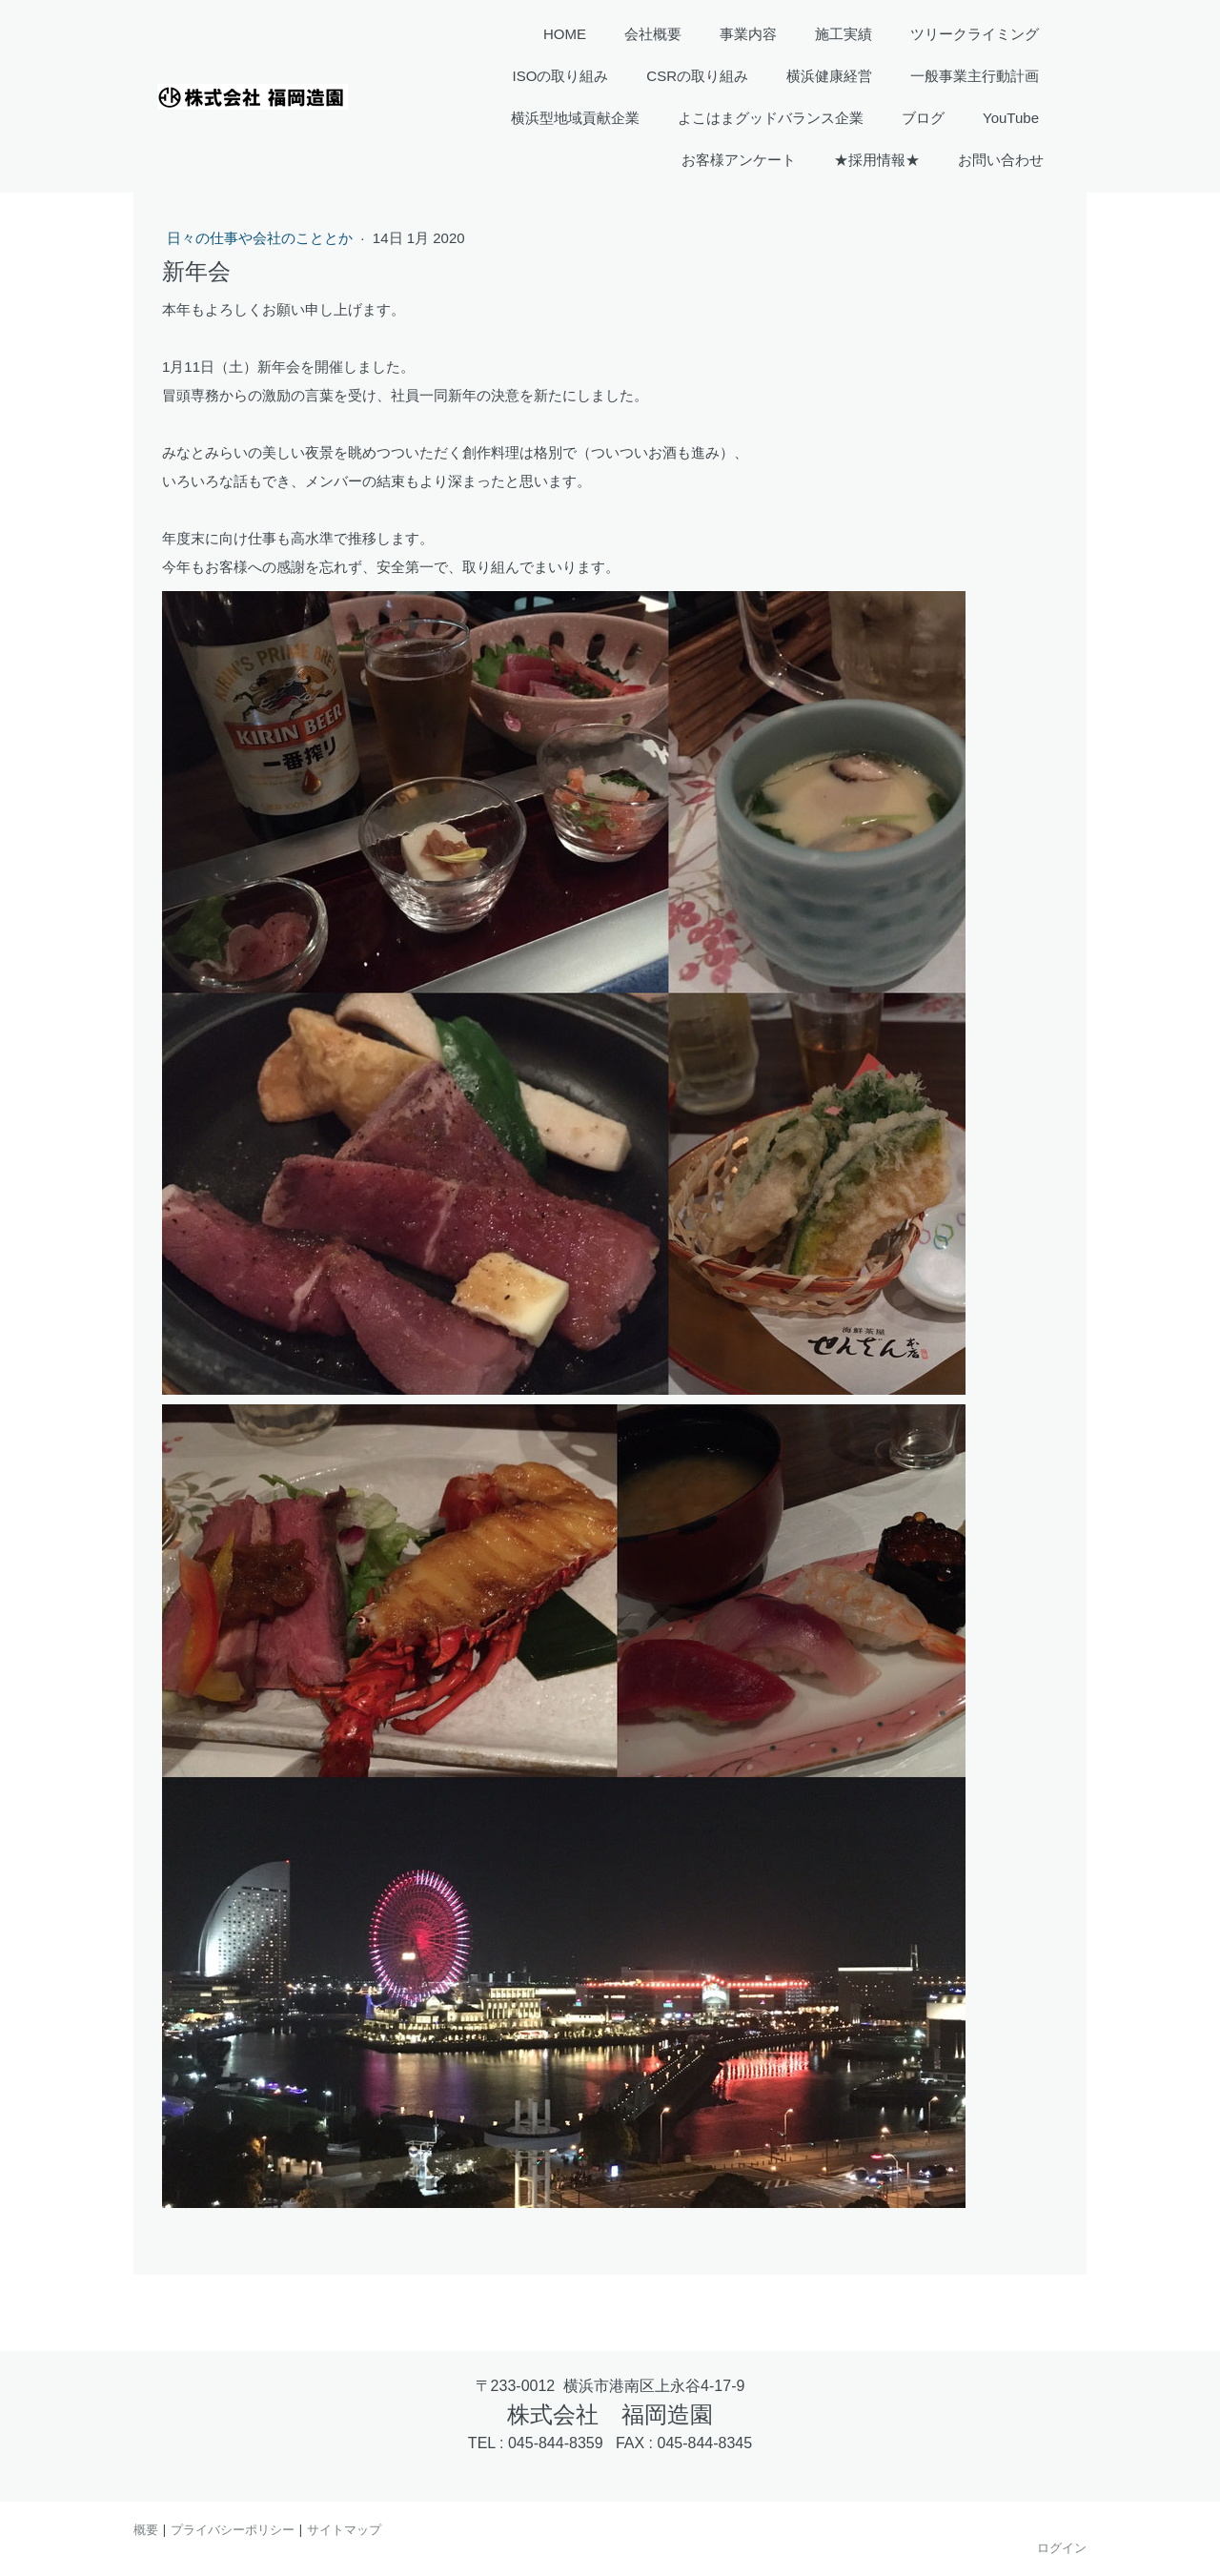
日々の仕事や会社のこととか (261, 238)
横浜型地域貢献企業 (575, 118)
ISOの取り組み (560, 76)
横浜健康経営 (829, 76)
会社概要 (652, 34)
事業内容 (748, 34)
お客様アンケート (738, 160)
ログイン (1062, 2547)
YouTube (1011, 118)
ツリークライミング (974, 34)
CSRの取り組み (697, 76)
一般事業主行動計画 (974, 76)
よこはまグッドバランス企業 (771, 118)
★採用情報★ (877, 160)
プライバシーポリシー (233, 2529)
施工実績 (843, 34)
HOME (564, 34)
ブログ (923, 118)
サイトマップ (344, 2529)
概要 (145, 2529)
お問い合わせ (1001, 160)
